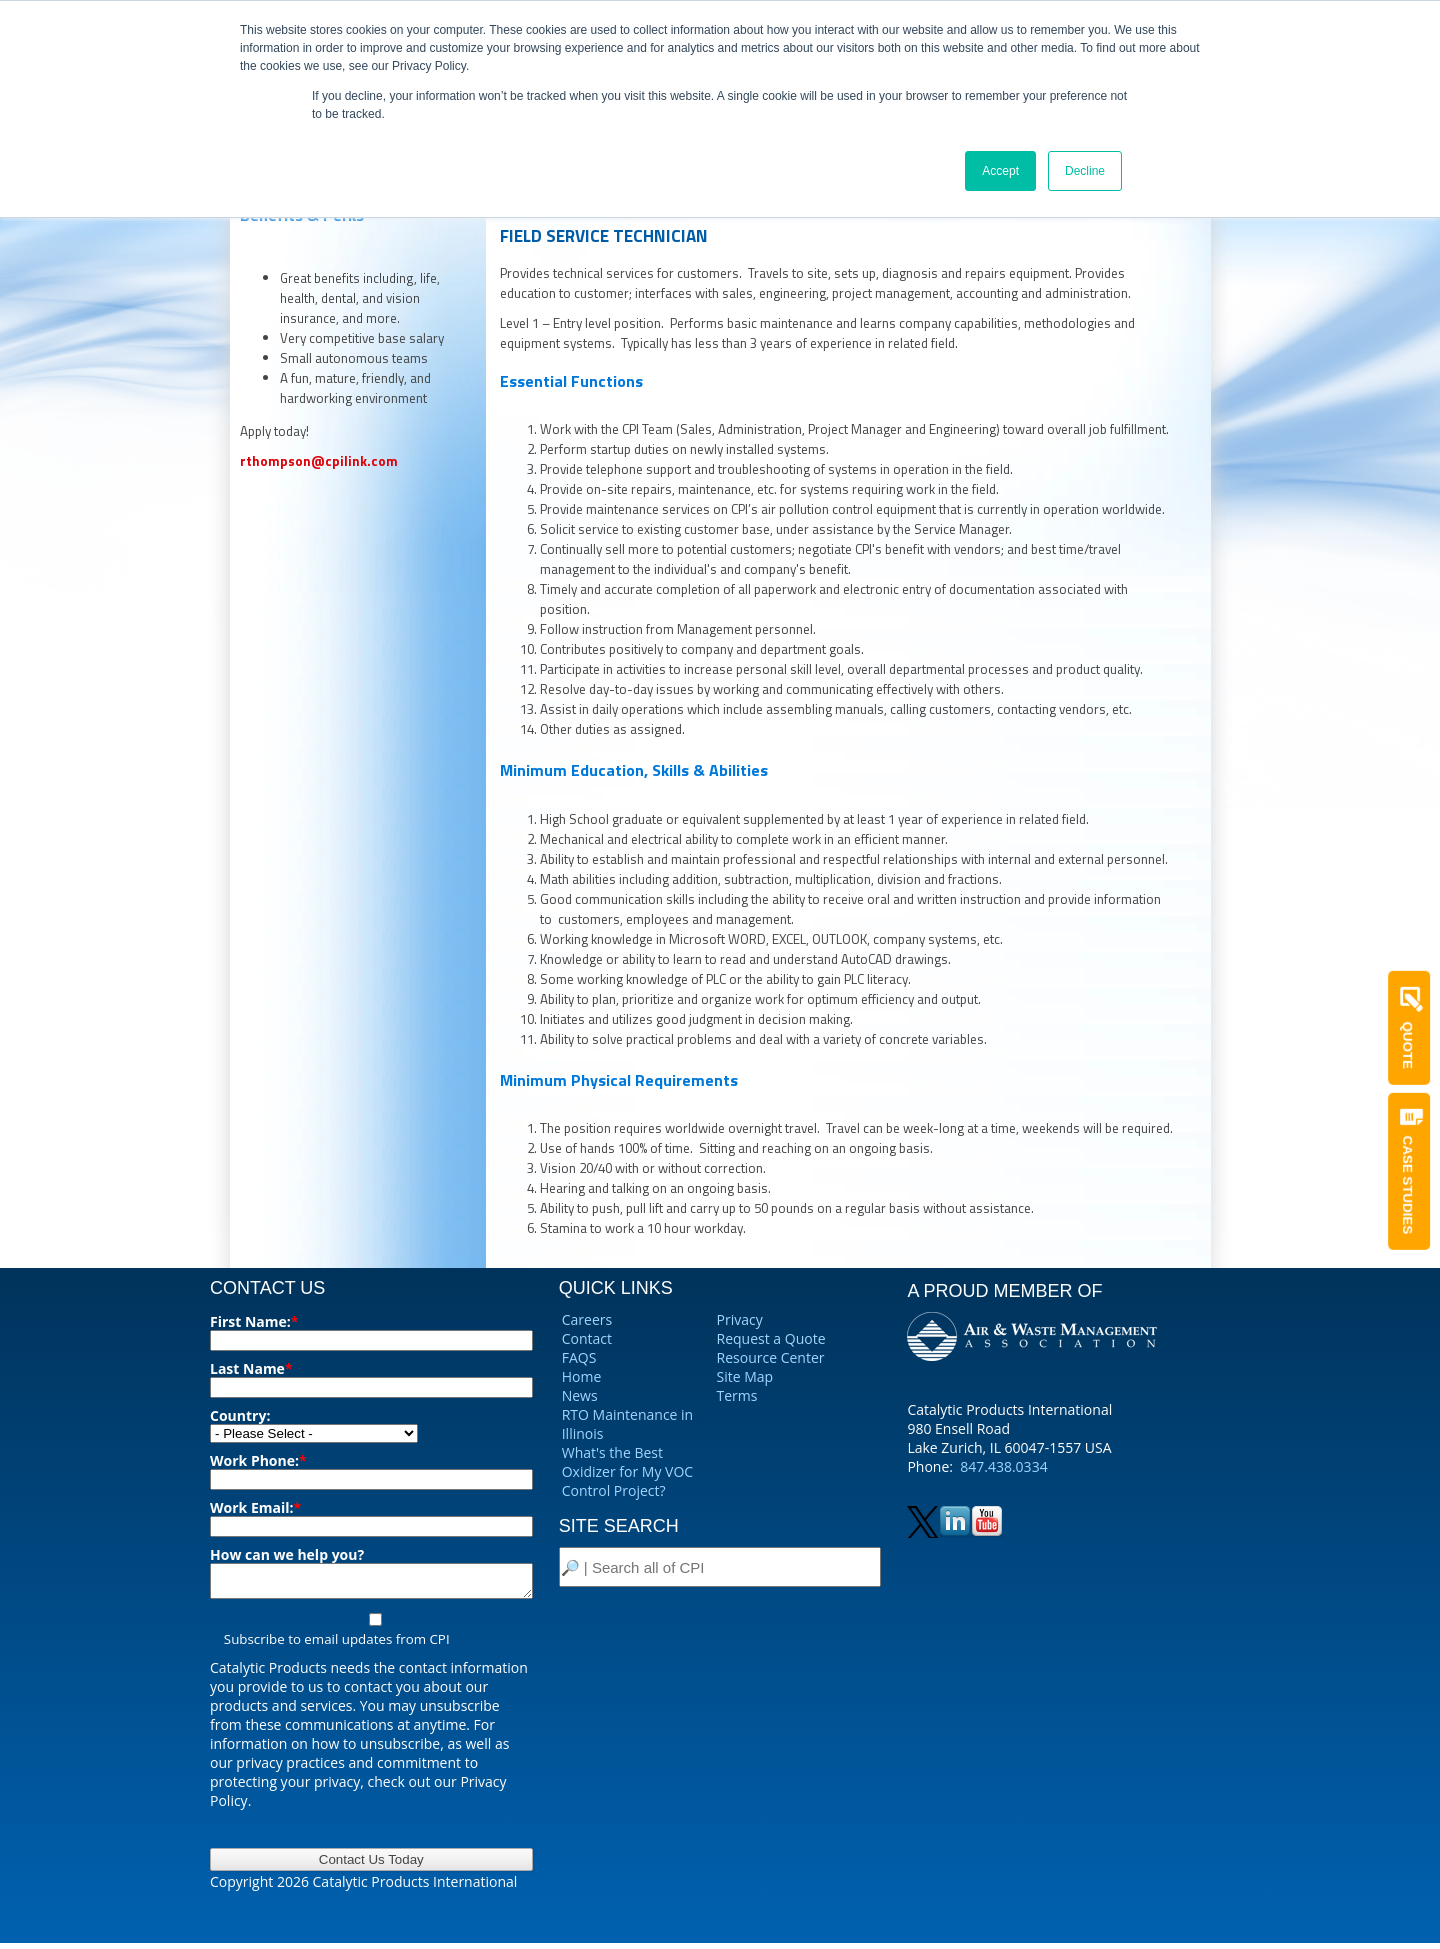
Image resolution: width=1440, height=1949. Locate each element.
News (580, 1395)
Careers (587, 1319)
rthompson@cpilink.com (319, 461)
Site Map (745, 1376)
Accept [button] (1000, 171)
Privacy (740, 1319)
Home (582, 1376)
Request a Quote (771, 1338)
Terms (737, 1395)
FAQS (579, 1357)
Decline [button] (1085, 171)
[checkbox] (371, 1635)
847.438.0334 (1003, 1466)
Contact (587, 1338)
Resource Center (771, 1357)
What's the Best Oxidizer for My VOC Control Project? (627, 1471)
